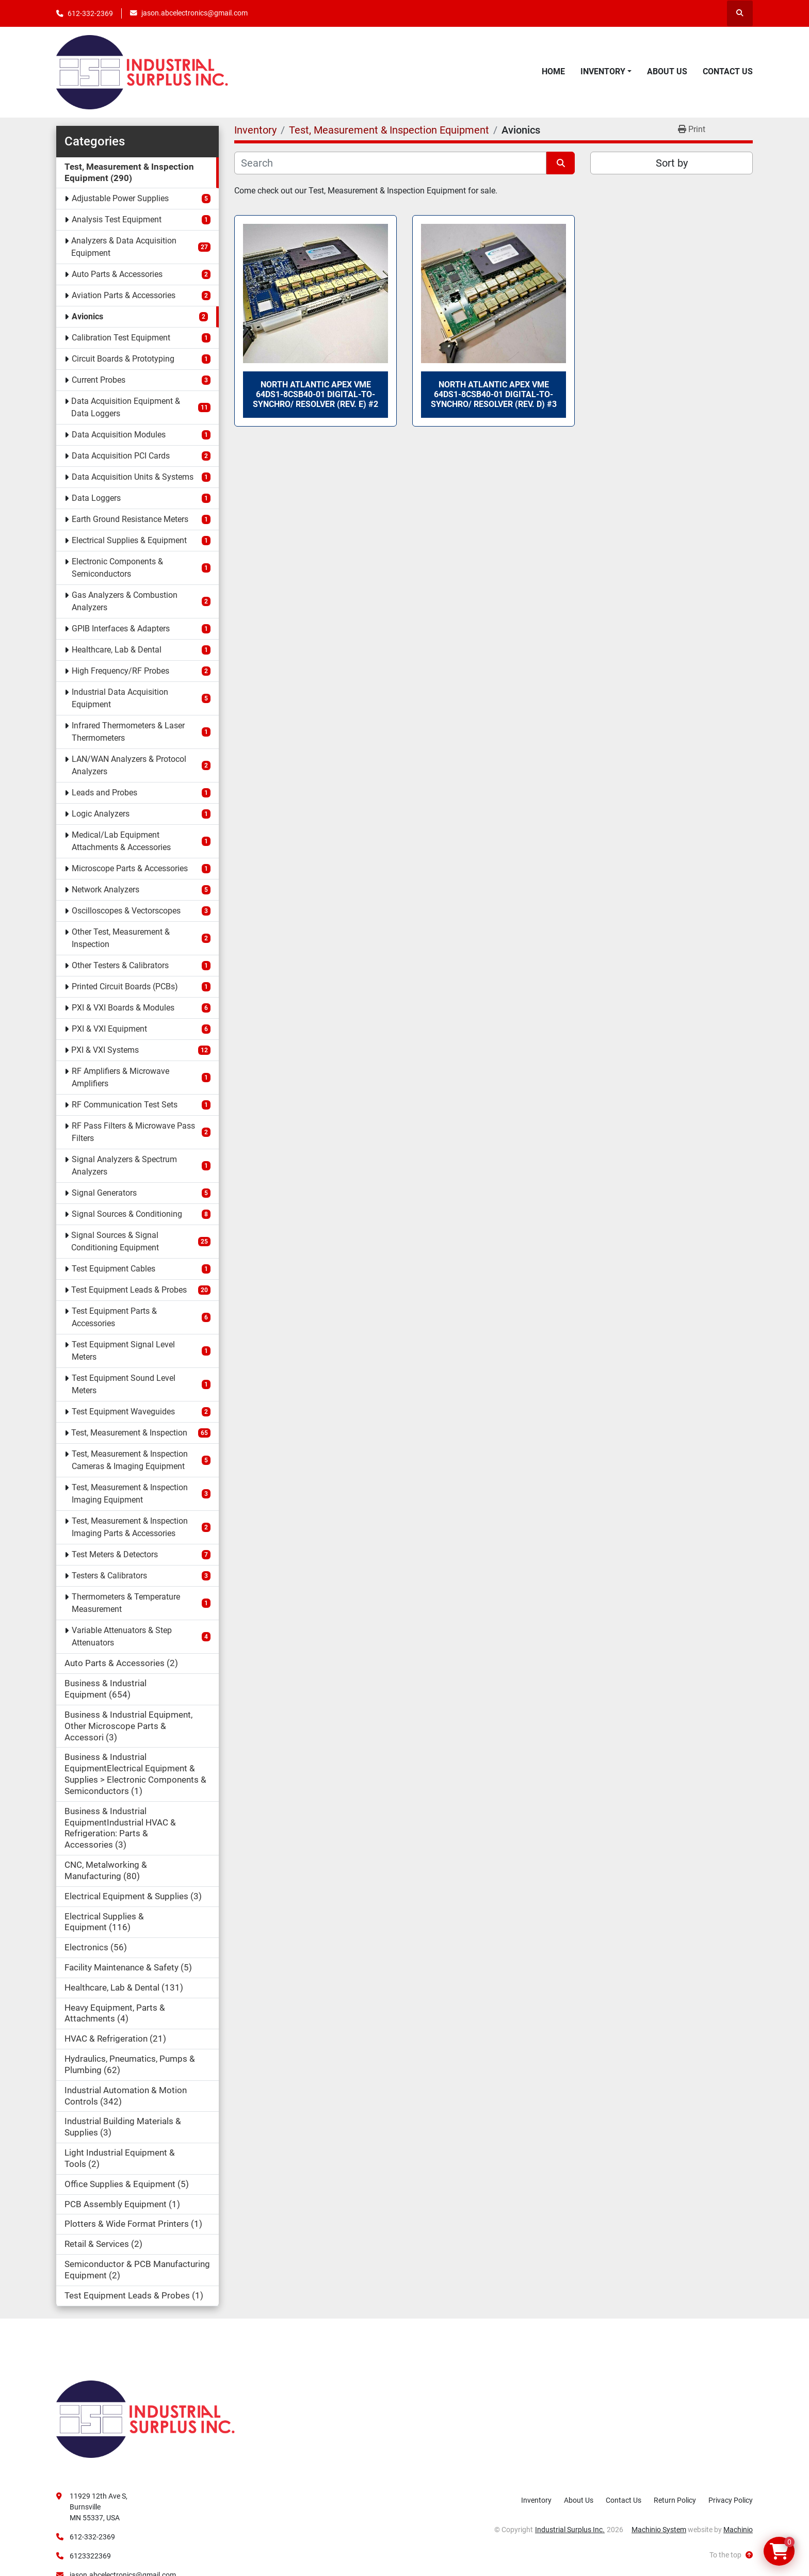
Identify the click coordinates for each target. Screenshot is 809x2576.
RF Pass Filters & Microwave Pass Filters (133, 1132)
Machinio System (659, 2529)
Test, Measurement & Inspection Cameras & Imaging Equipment (130, 1460)
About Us (667, 71)
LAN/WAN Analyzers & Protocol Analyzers (129, 765)
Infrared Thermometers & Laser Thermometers (128, 732)
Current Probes (98, 380)
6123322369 (90, 2556)
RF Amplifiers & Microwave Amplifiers (120, 1077)
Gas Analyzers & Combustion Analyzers (124, 601)
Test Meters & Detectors (115, 1554)
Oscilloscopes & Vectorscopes (126, 911)
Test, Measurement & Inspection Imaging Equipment (130, 1493)
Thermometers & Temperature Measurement (126, 1603)
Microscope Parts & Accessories (130, 868)
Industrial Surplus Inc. (570, 2529)
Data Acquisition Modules (119, 434)
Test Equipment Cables (113, 1269)
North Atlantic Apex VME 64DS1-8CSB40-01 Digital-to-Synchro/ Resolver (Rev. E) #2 (315, 394)
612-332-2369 (90, 13)
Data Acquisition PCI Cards (121, 456)
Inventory (602, 71)
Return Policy (675, 2500)
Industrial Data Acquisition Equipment (120, 698)
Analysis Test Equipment (116, 219)
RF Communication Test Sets (124, 1105)
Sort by (672, 163)
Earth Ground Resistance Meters (130, 519)
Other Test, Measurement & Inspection (121, 938)
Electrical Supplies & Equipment (129, 540)
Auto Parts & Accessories (117, 274)
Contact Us (728, 71)
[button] (606, 72)
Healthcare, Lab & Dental (116, 650)
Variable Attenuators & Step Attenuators (122, 1636)
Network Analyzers (105, 889)
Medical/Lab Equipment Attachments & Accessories (121, 841)
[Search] (390, 163)
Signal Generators (104, 1193)
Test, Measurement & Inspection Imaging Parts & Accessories (130, 1527)
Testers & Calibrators (109, 1575)
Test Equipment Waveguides (123, 1411)
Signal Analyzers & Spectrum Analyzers (124, 1165)
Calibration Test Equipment (121, 338)
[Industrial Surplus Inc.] (145, 2418)
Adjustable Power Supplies (120, 198)
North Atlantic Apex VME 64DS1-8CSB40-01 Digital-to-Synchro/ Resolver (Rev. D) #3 (494, 394)
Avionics (87, 316)
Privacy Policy (730, 2500)
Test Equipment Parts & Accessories (114, 1317)
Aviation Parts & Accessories (123, 295)
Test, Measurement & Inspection (129, 1433)
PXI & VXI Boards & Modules (123, 1008)
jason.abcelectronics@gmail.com (194, 13)
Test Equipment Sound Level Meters (123, 1384)
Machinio (738, 2529)
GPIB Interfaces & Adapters (121, 628)
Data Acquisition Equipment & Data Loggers (125, 407)
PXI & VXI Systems (105, 1050)
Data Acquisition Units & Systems (132, 477)
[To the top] (731, 2555)
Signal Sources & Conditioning (127, 1214)
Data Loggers (96, 498)
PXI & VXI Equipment (109, 1029)
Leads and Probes (104, 792)
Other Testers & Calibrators (120, 965)
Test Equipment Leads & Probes (129, 1290)
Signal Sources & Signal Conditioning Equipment (115, 1241)
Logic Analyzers (101, 814)
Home (553, 71)
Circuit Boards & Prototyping (123, 359)
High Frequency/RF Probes (120, 671)
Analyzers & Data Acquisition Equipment (123, 247)
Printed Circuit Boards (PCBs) (125, 986)
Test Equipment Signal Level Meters (123, 1351)
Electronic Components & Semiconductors (117, 568)
